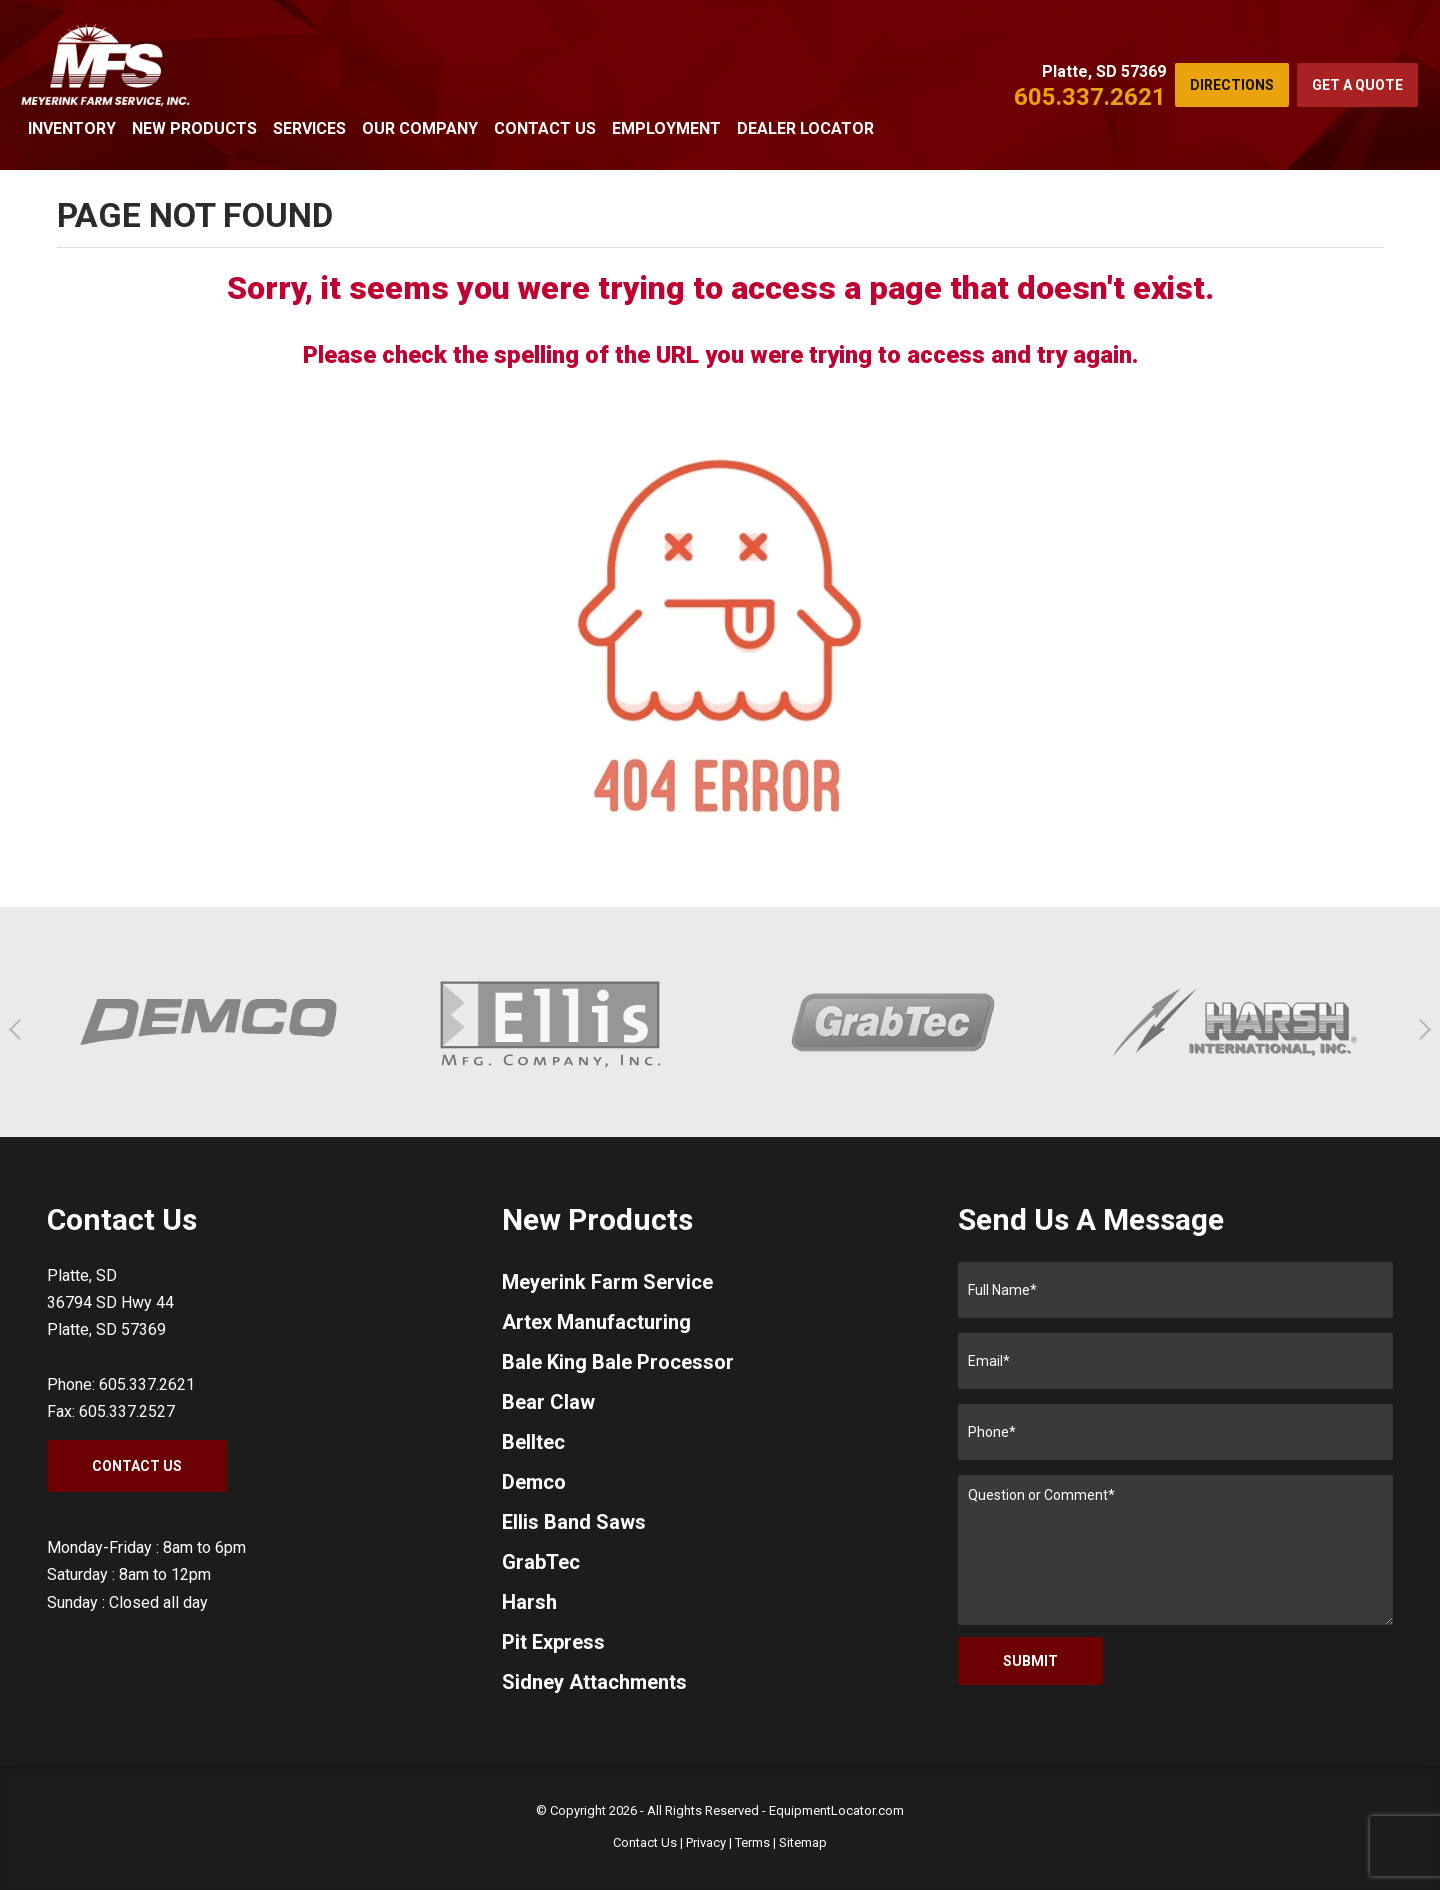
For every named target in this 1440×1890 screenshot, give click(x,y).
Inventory (72, 128)
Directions (1232, 85)
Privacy (706, 1842)
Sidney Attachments (594, 1682)
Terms (752, 1842)
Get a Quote (1357, 85)
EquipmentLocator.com (836, 1810)
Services (309, 128)
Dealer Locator (805, 128)
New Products (194, 128)
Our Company (420, 128)
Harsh (529, 1602)
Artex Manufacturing (596, 1322)
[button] (19, 1029)
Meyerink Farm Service (607, 1282)
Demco (534, 1482)
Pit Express (553, 1642)
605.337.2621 (1090, 97)
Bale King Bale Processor (618, 1362)
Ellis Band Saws (574, 1522)
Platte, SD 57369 (1104, 71)
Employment (666, 128)
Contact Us (545, 128)
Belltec (533, 1442)
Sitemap (803, 1842)
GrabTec (541, 1562)
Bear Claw (548, 1402)
